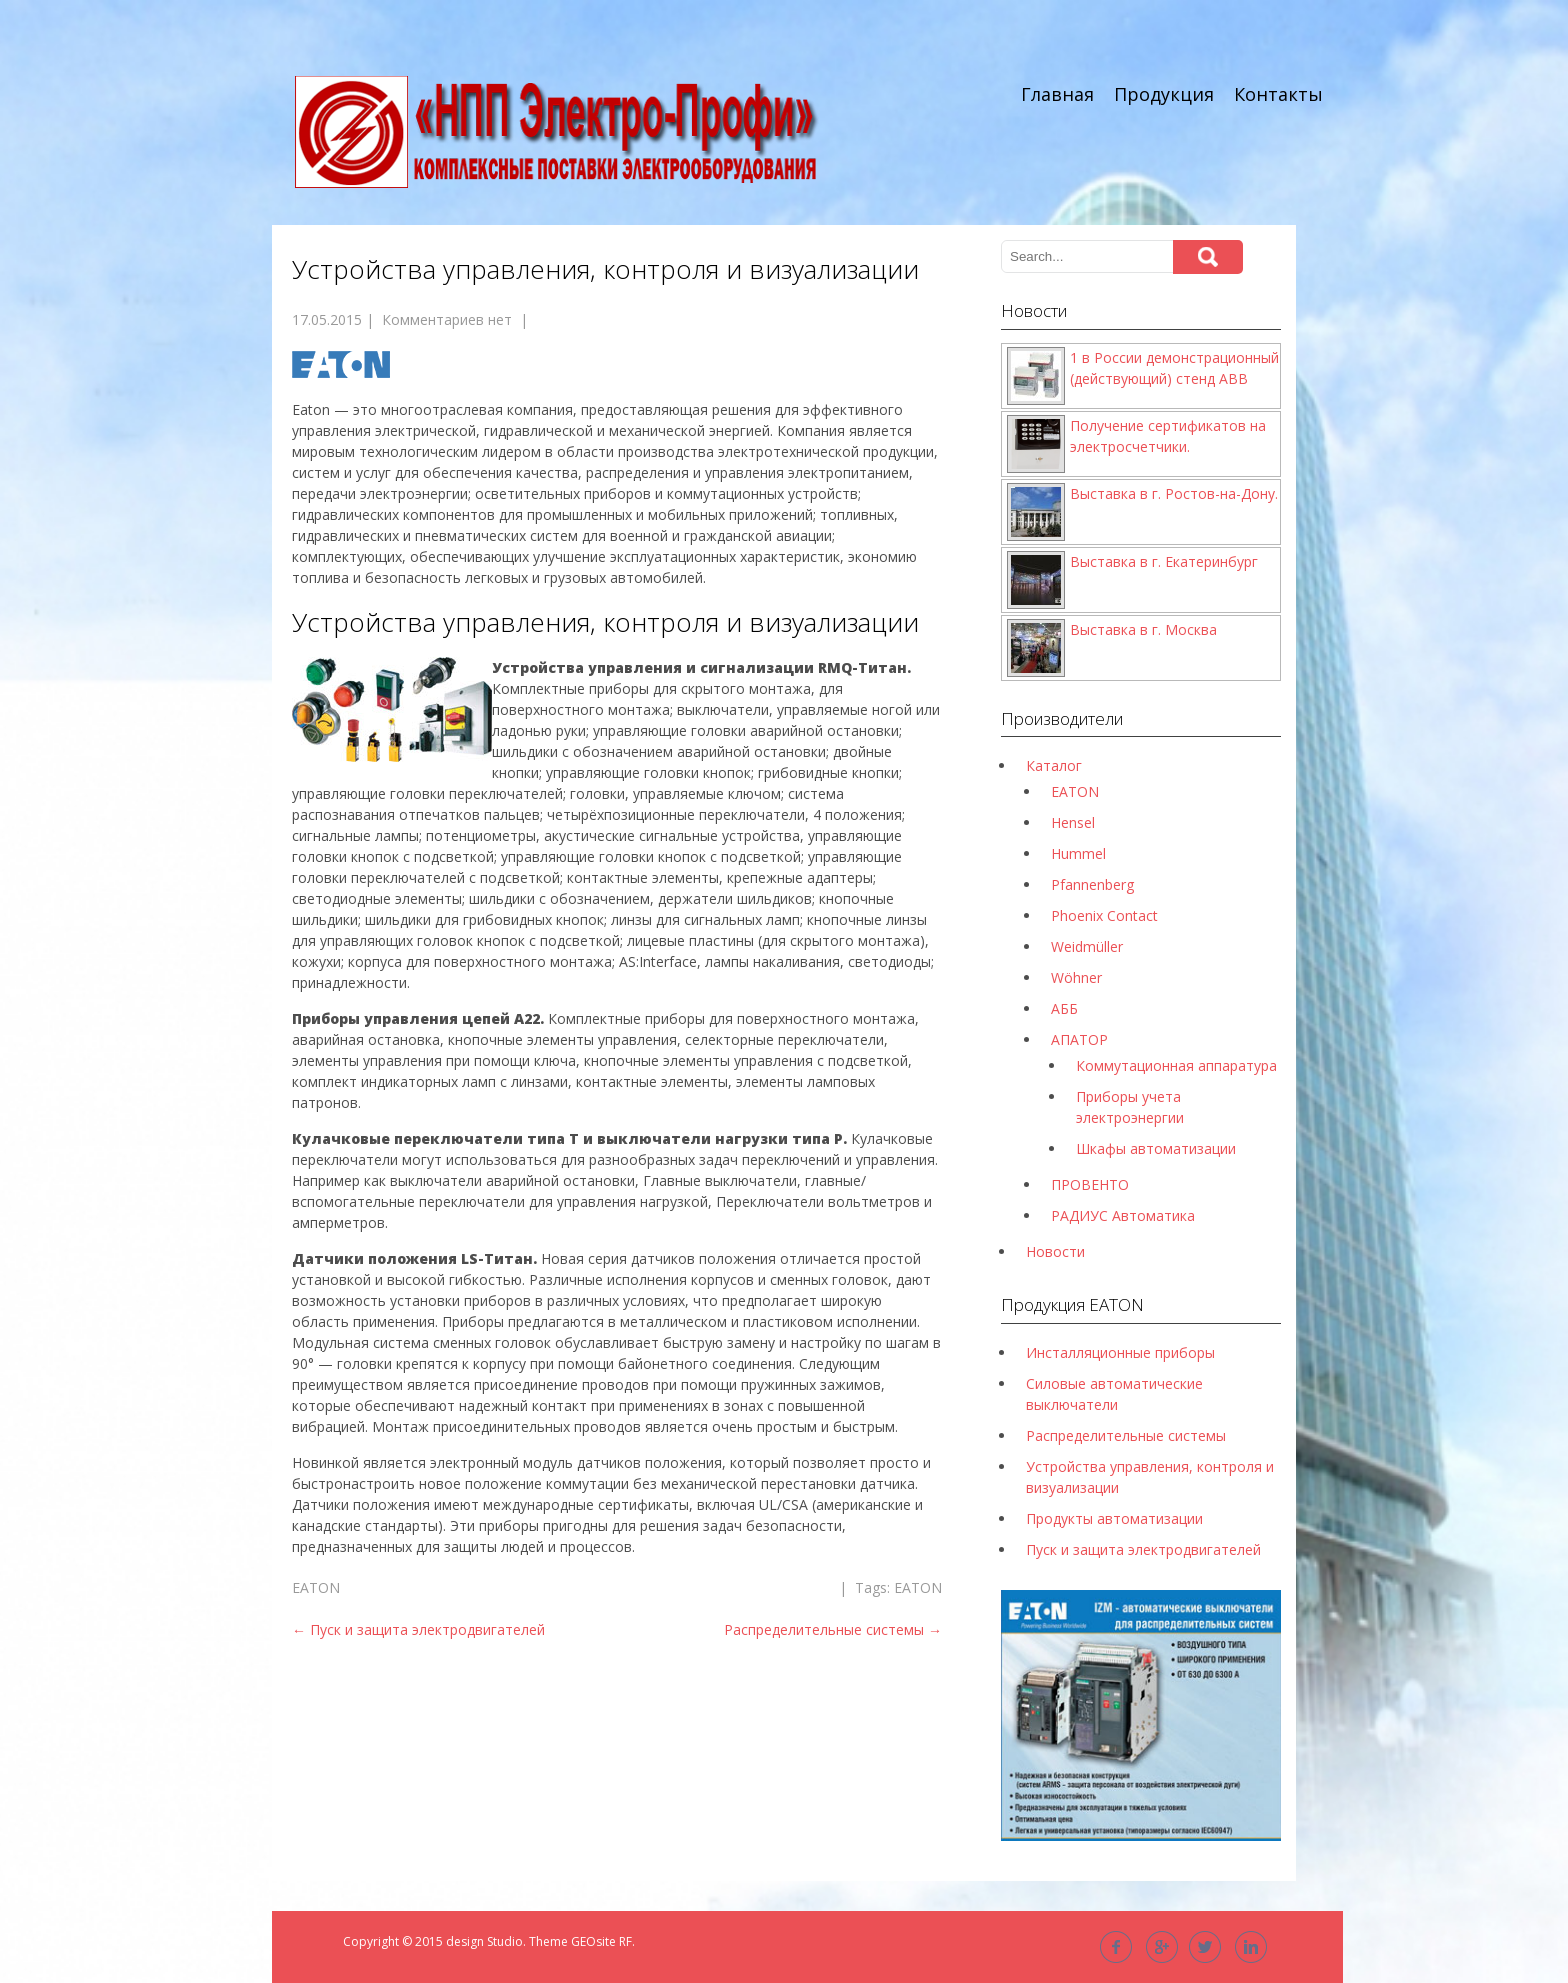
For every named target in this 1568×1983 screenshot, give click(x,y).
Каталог (1054, 765)
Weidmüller (1087, 946)
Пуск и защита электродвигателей (418, 1629)
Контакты (1278, 94)
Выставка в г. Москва (1143, 629)
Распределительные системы (833, 1629)
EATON (316, 1587)
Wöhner (1076, 977)
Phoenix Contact (1104, 915)
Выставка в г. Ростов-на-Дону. (1174, 493)
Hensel (1073, 822)
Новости (1055, 1251)
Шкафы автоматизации (1156, 1148)
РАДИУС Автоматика (1123, 1215)
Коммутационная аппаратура (1176, 1065)
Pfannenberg (1092, 884)
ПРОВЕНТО (1090, 1184)
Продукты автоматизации (1114, 1518)
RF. (627, 1941)
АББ (1064, 1008)
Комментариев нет (447, 319)
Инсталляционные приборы (1120, 1352)
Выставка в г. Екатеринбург (1164, 561)
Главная (1057, 94)
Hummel (1078, 853)
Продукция (1164, 94)
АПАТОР (1079, 1039)
